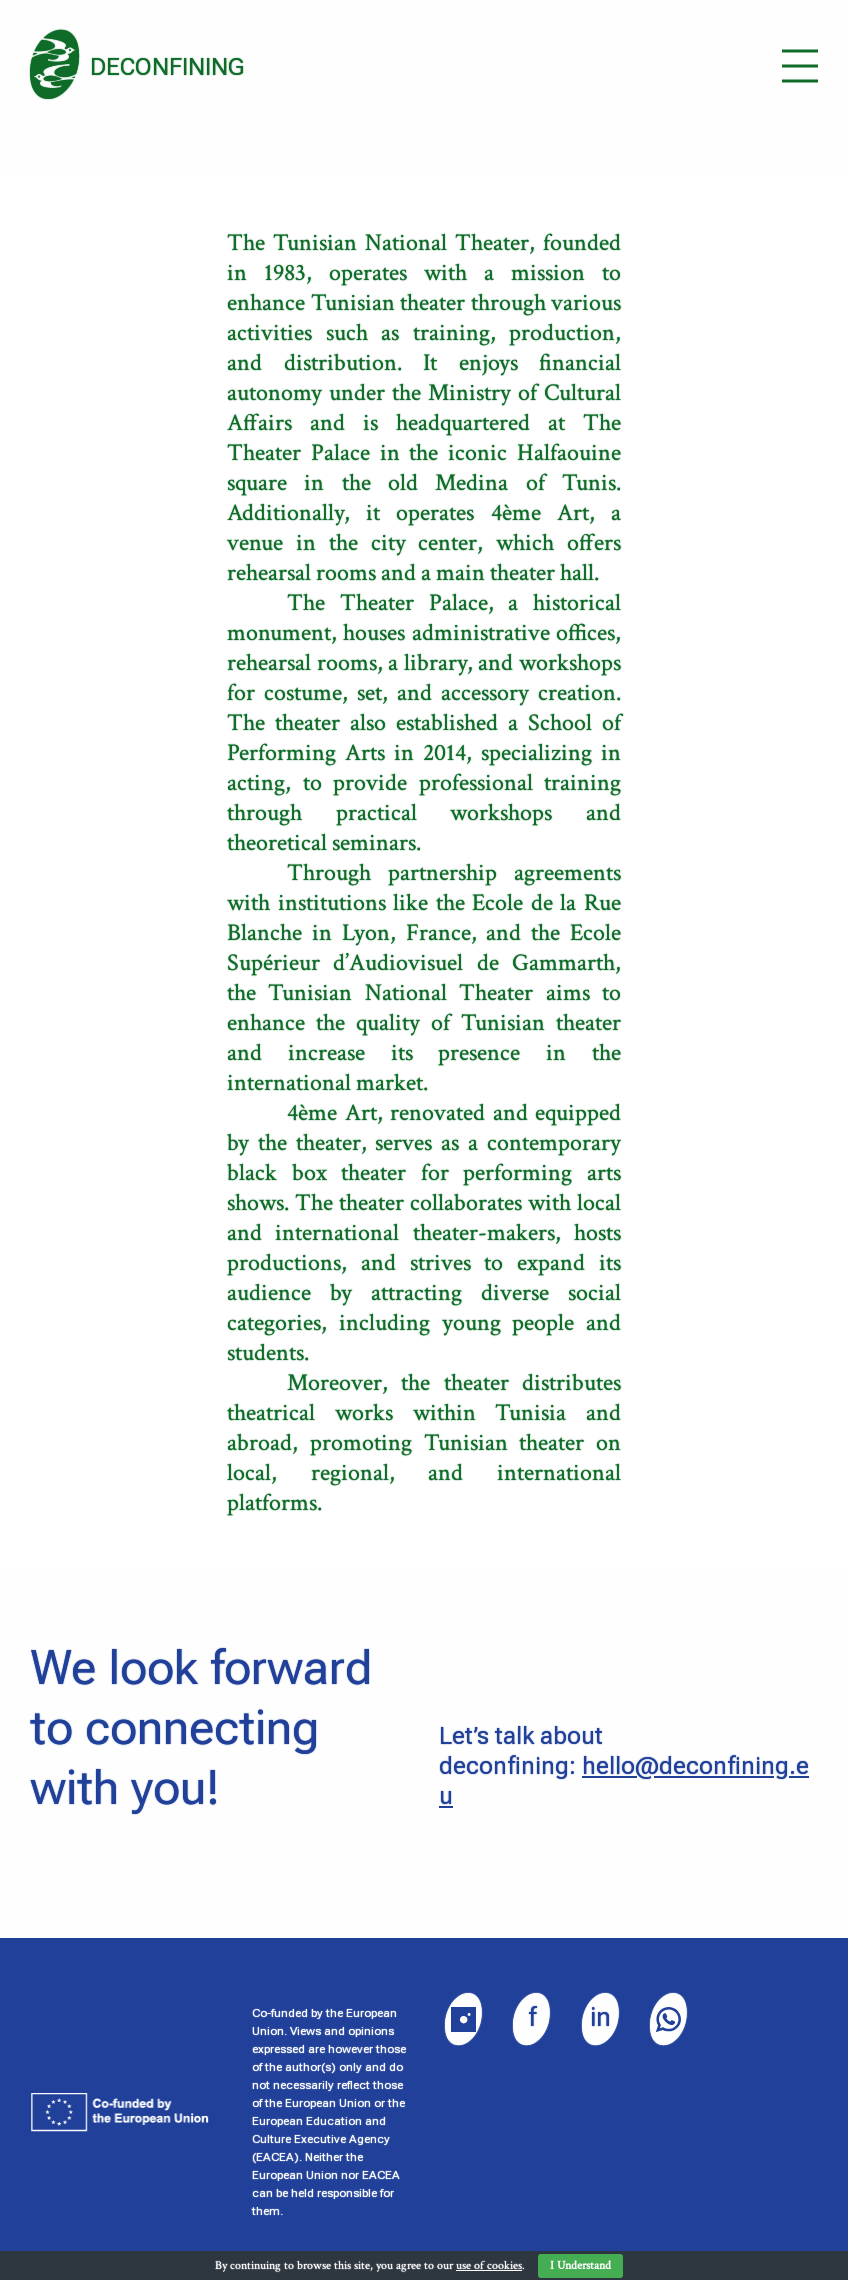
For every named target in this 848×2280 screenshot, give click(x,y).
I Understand (580, 2265)
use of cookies (489, 2265)
